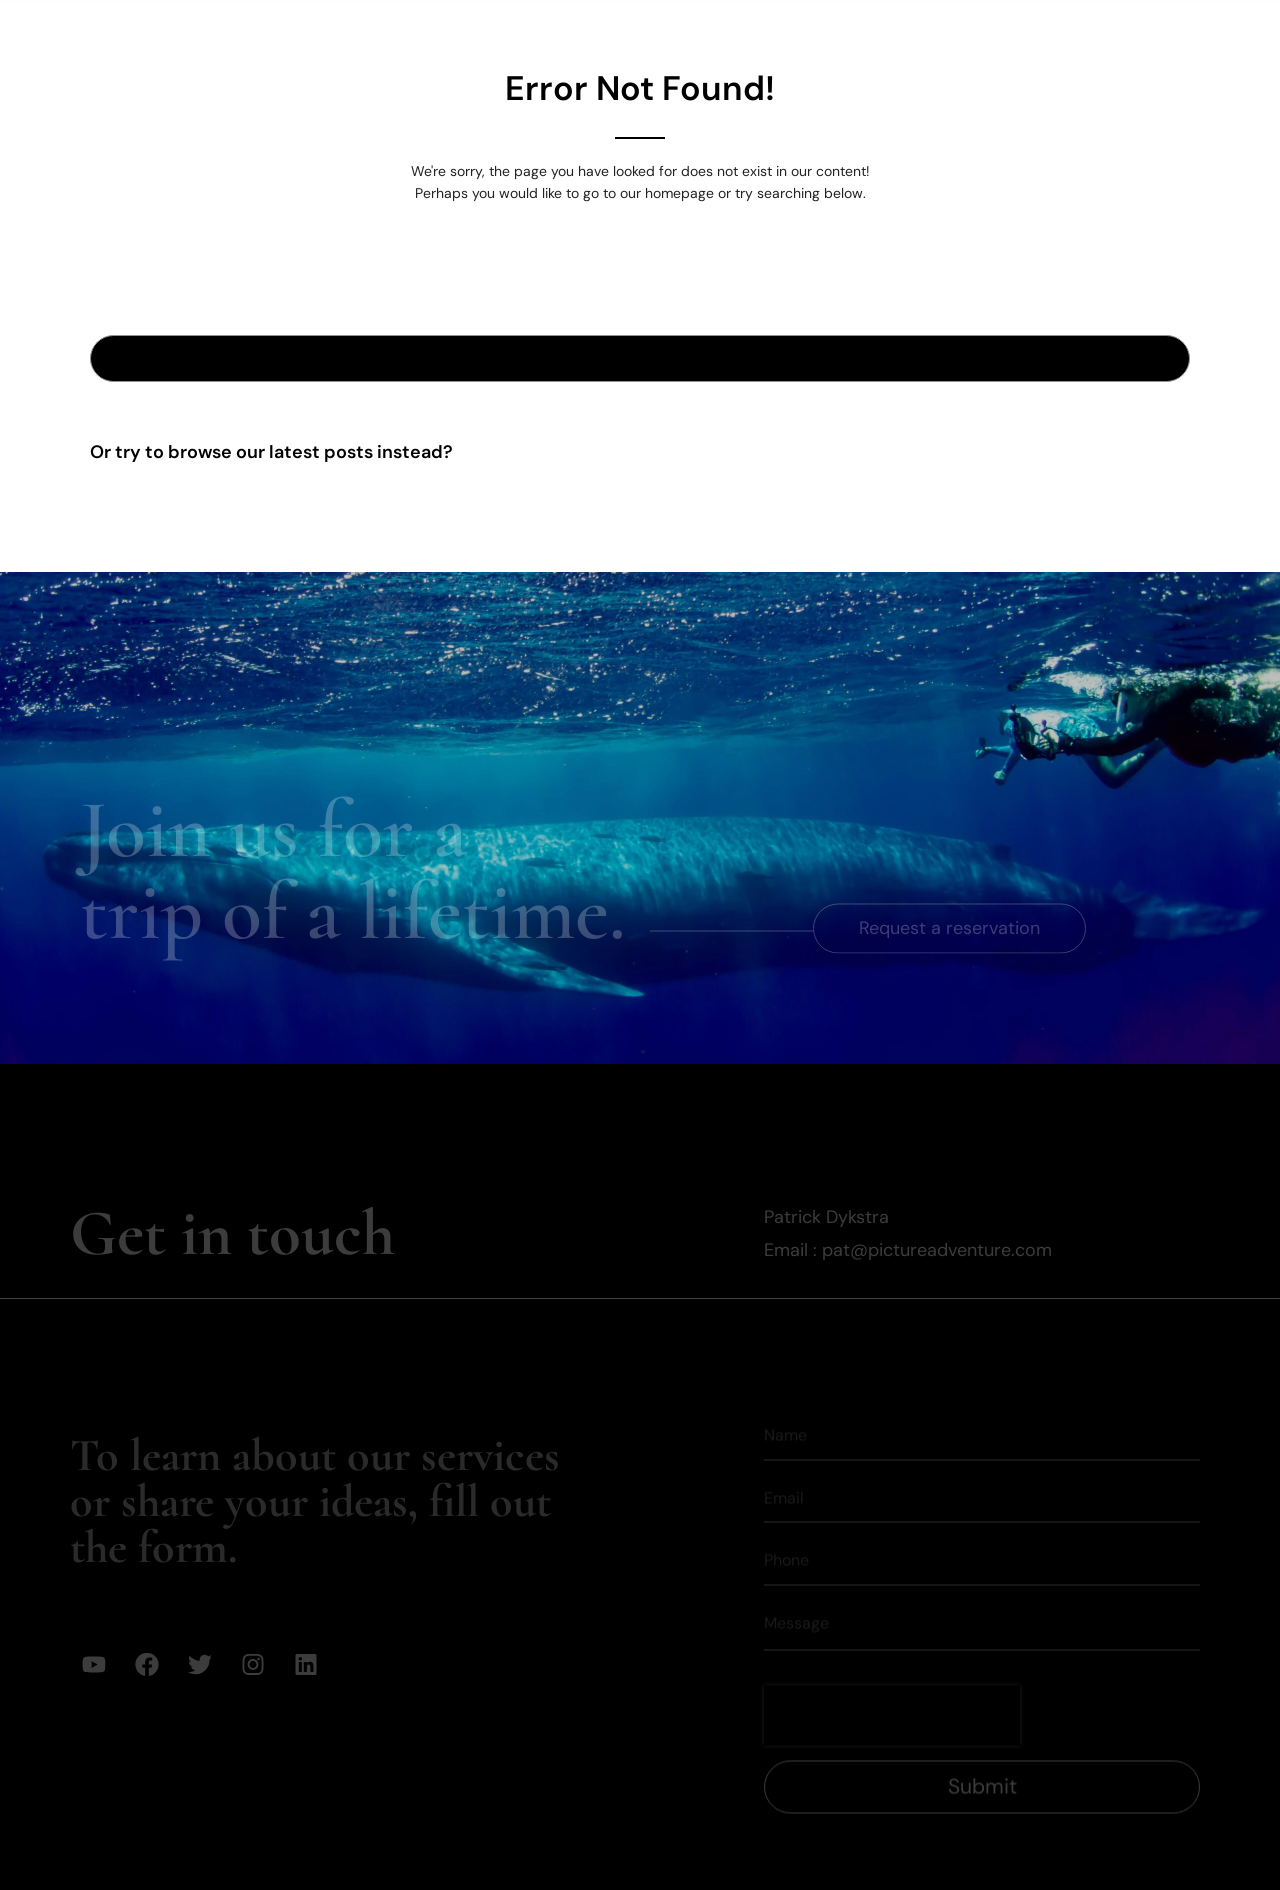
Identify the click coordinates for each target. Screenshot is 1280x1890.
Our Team (828, 31)
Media (1049, 31)
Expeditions (589, 31)
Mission (946, 31)
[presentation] (892, 1682)
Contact (1155, 31)
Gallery (713, 31)
